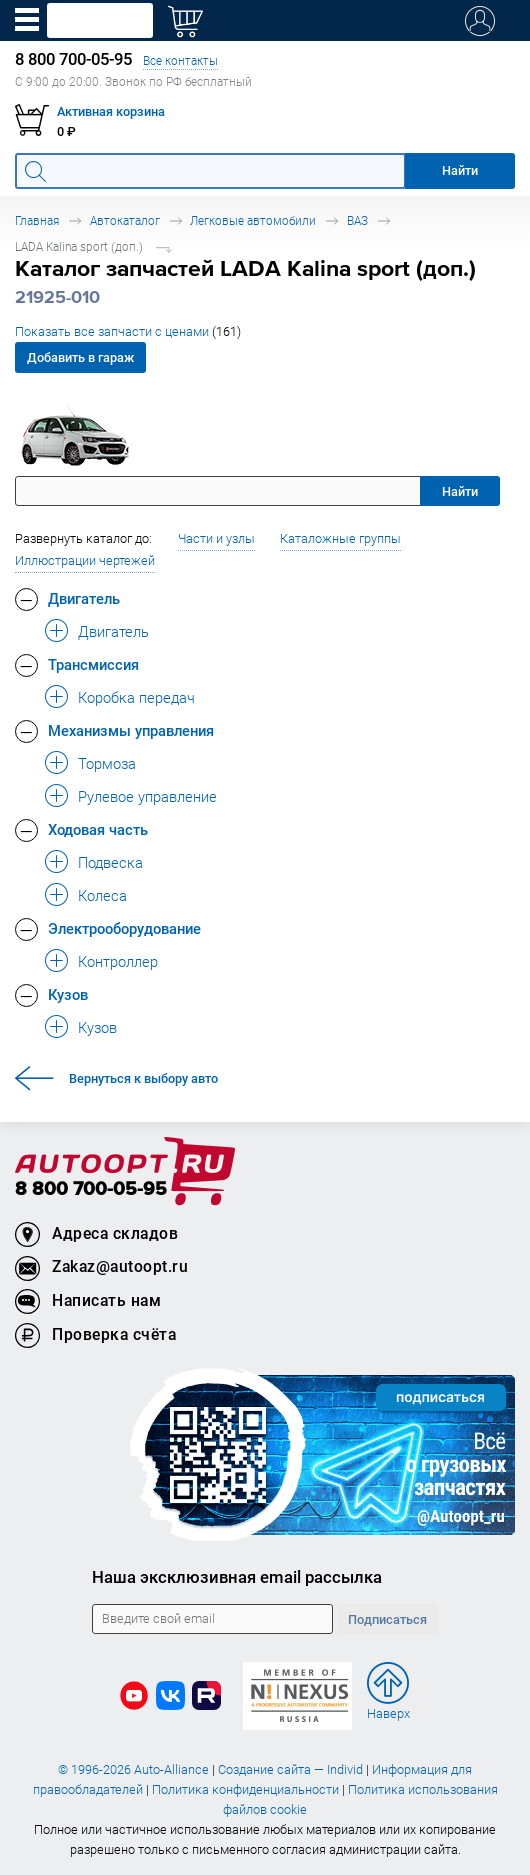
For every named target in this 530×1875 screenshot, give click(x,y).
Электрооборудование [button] (124, 928)
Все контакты (180, 60)
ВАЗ (357, 220)
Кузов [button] (68, 994)
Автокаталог (125, 220)
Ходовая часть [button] (98, 829)
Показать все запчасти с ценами (128, 331)
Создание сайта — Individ (290, 1769)
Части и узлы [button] (216, 538)
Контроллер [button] (118, 961)
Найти (460, 491)
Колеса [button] (102, 895)
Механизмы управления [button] (131, 730)
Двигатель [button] (84, 598)
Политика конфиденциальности (245, 1789)
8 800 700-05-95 (91, 1189)
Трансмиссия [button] (93, 664)
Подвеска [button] (110, 862)
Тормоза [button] (107, 763)
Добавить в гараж (80, 357)
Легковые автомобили (253, 220)
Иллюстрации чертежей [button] (85, 560)
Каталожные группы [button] (340, 538)
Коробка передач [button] (136, 697)
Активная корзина (111, 111)
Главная (37, 220)
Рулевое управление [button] (147, 796)
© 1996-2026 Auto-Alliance (133, 1769)
